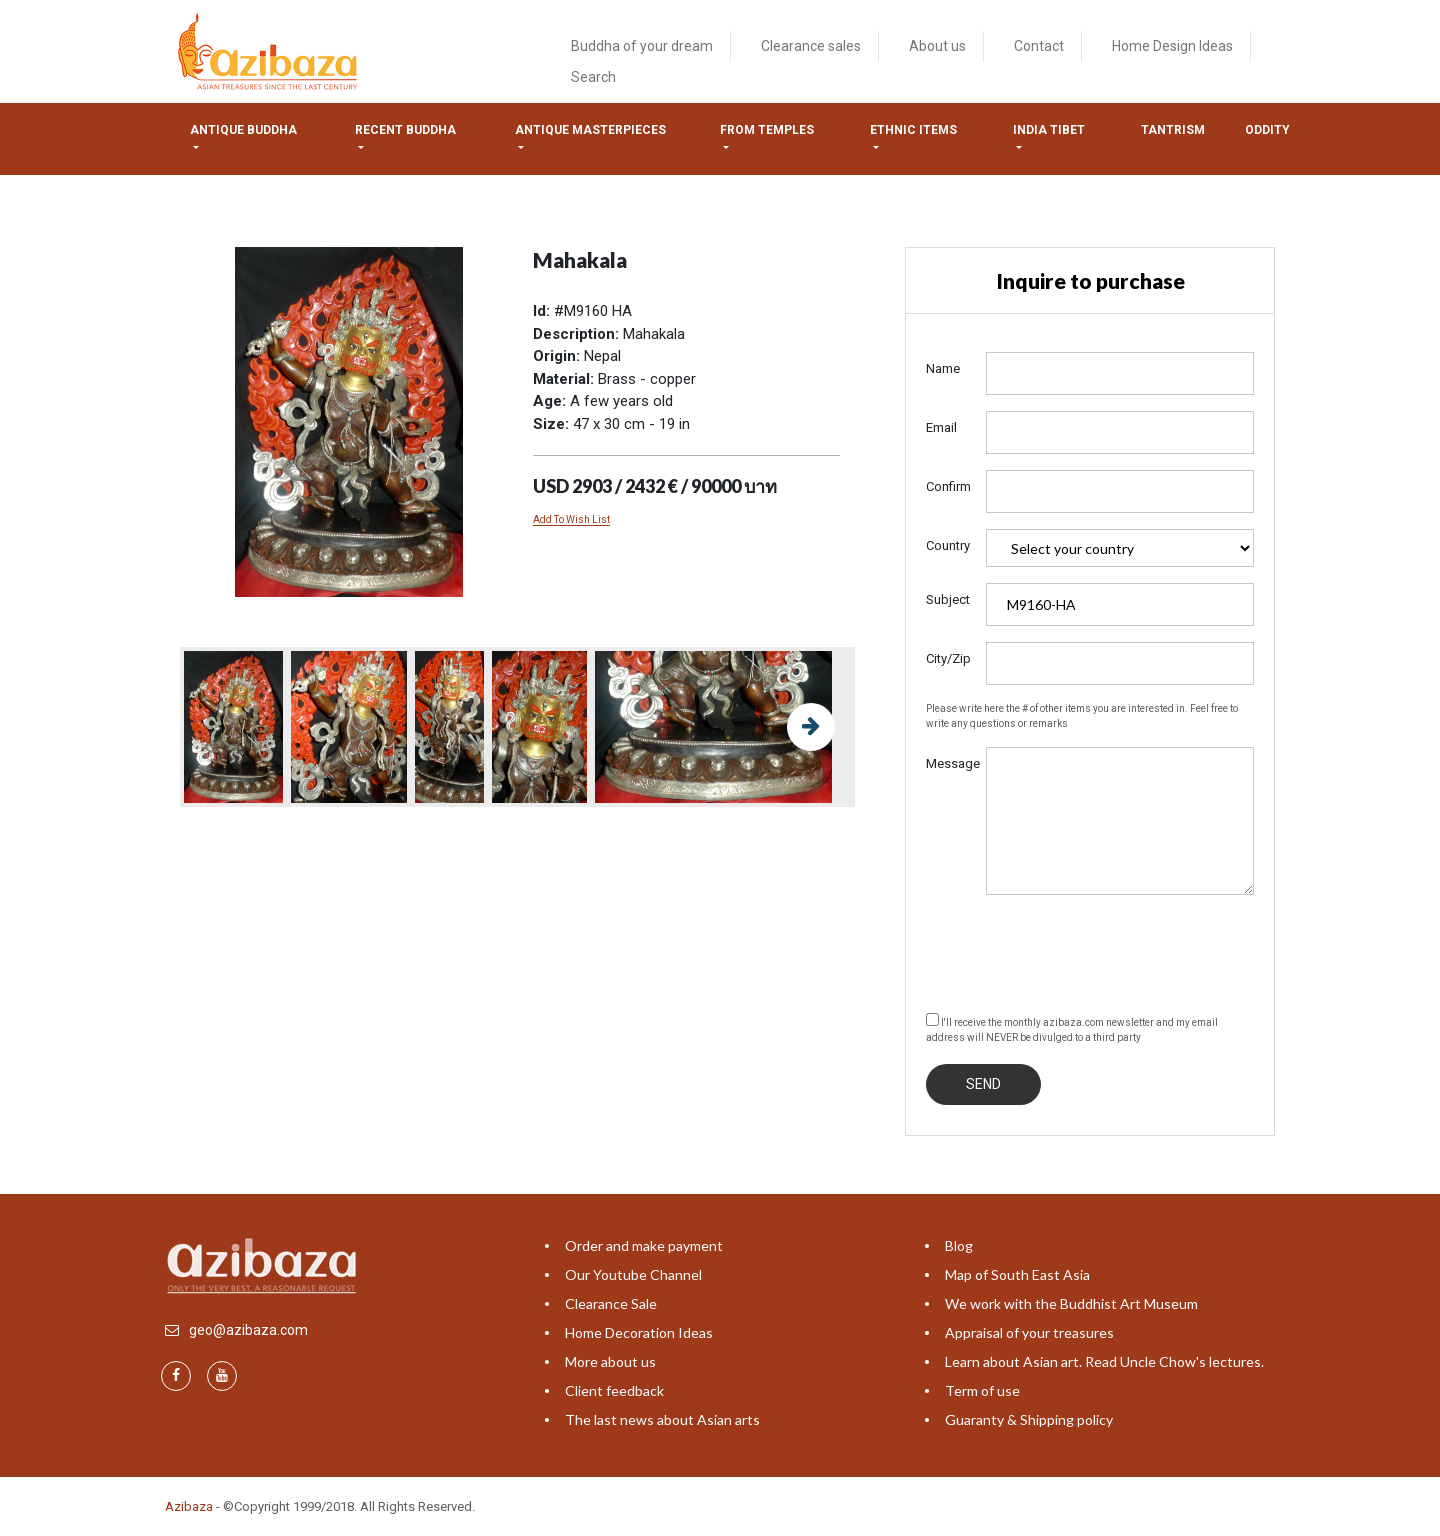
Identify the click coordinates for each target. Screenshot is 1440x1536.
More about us (610, 1361)
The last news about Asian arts (662, 1419)
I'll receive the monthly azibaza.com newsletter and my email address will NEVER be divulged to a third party (1072, 1028)
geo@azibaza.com (248, 1330)
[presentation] (1078, 950)
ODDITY (1267, 130)
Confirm (948, 486)
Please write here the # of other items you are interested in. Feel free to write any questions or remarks (1082, 716)
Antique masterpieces (590, 130)
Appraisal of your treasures (1029, 1332)
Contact (1039, 46)
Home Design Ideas (1172, 46)
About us (937, 46)
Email (941, 427)
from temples (767, 130)
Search (593, 77)
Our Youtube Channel (633, 1274)
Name (943, 368)
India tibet (1049, 130)
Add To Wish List (571, 519)
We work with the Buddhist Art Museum (1071, 1303)
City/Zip (948, 658)
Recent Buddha (405, 130)
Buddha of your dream (642, 46)
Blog (959, 1245)
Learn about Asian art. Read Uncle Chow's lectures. (1104, 1361)
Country (948, 545)
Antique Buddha (243, 130)
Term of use (982, 1390)
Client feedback (614, 1390)
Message (948, 763)
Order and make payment (644, 1245)
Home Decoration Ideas (639, 1332)
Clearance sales (811, 46)
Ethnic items (913, 130)
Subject (948, 599)
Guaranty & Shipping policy (1029, 1419)
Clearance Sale (611, 1303)
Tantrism (1173, 130)
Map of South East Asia (1017, 1274)
